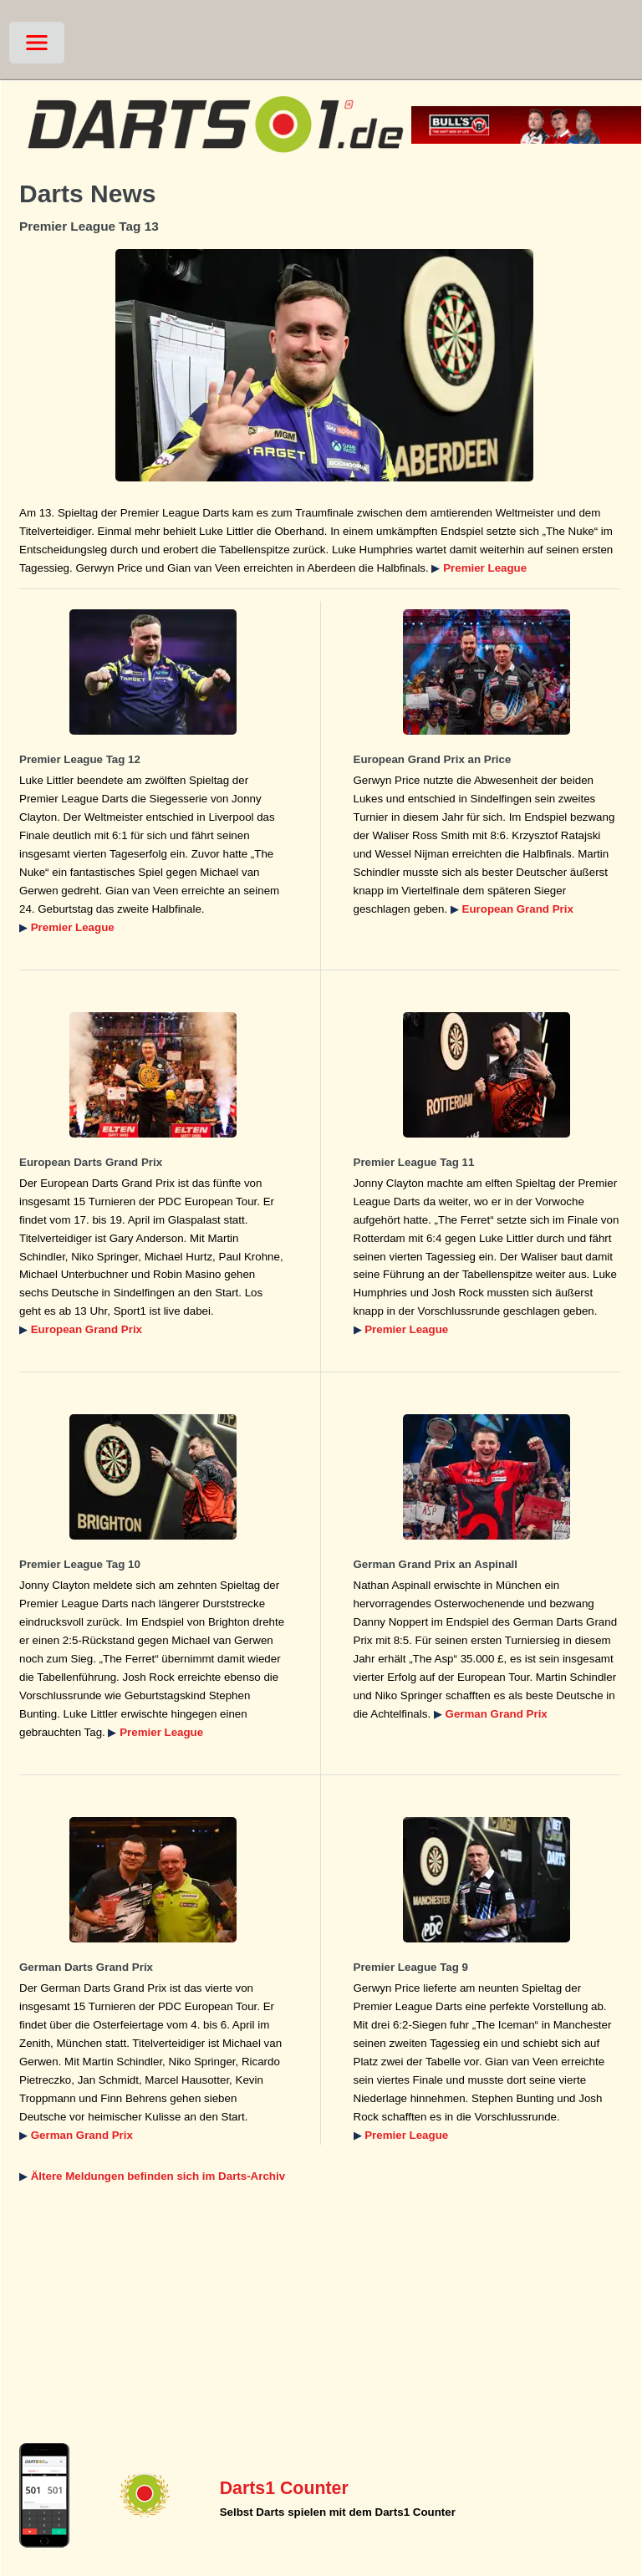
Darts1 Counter (284, 2488)
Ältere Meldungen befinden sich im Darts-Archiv (158, 2176)
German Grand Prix (497, 1714)
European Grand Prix (517, 909)
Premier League (485, 568)
